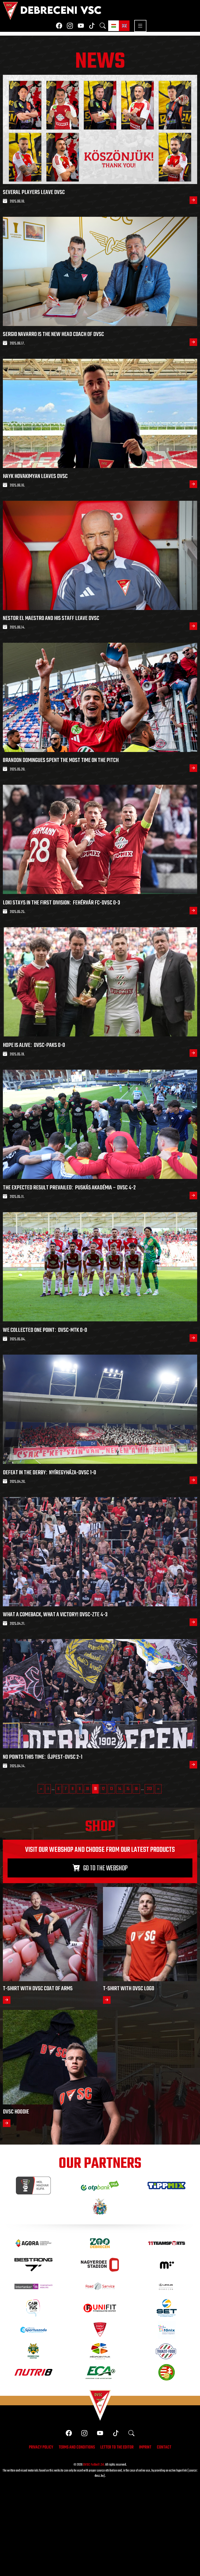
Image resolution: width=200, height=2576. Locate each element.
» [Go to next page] (158, 1788)
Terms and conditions (77, 2447)
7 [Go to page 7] (65, 1788)
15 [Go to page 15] (128, 1788)
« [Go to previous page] (41, 1788)
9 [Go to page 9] (80, 1788)
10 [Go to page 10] (87, 1788)
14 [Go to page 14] (119, 1788)
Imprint (145, 2447)
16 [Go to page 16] (136, 1788)
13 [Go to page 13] (111, 1788)
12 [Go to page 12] (103, 1788)
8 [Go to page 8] (73, 1788)
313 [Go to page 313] (149, 1788)
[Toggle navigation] (138, 26)
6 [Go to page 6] (59, 1788)
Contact (164, 2447)
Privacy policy (41, 2447)
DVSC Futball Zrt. (94, 2464)
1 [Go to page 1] (48, 1788)
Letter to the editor (117, 2447)
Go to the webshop (100, 1868)
